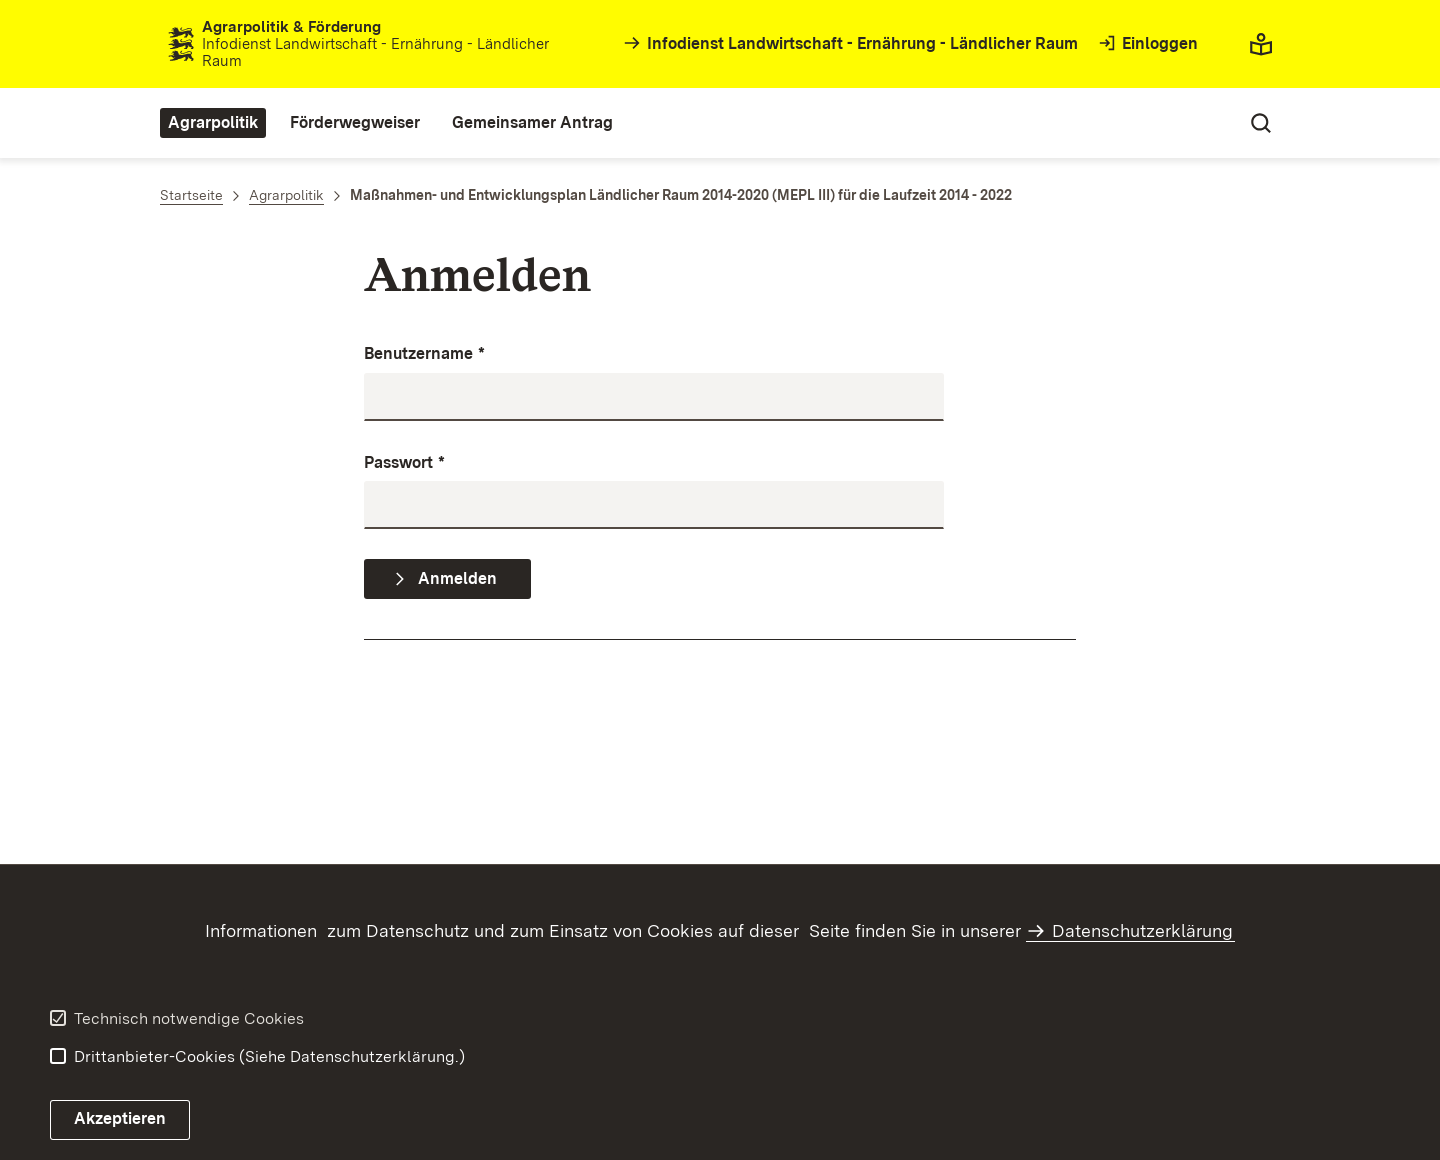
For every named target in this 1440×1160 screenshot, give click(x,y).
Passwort (404, 463)
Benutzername (424, 354)
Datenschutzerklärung (1142, 930)
